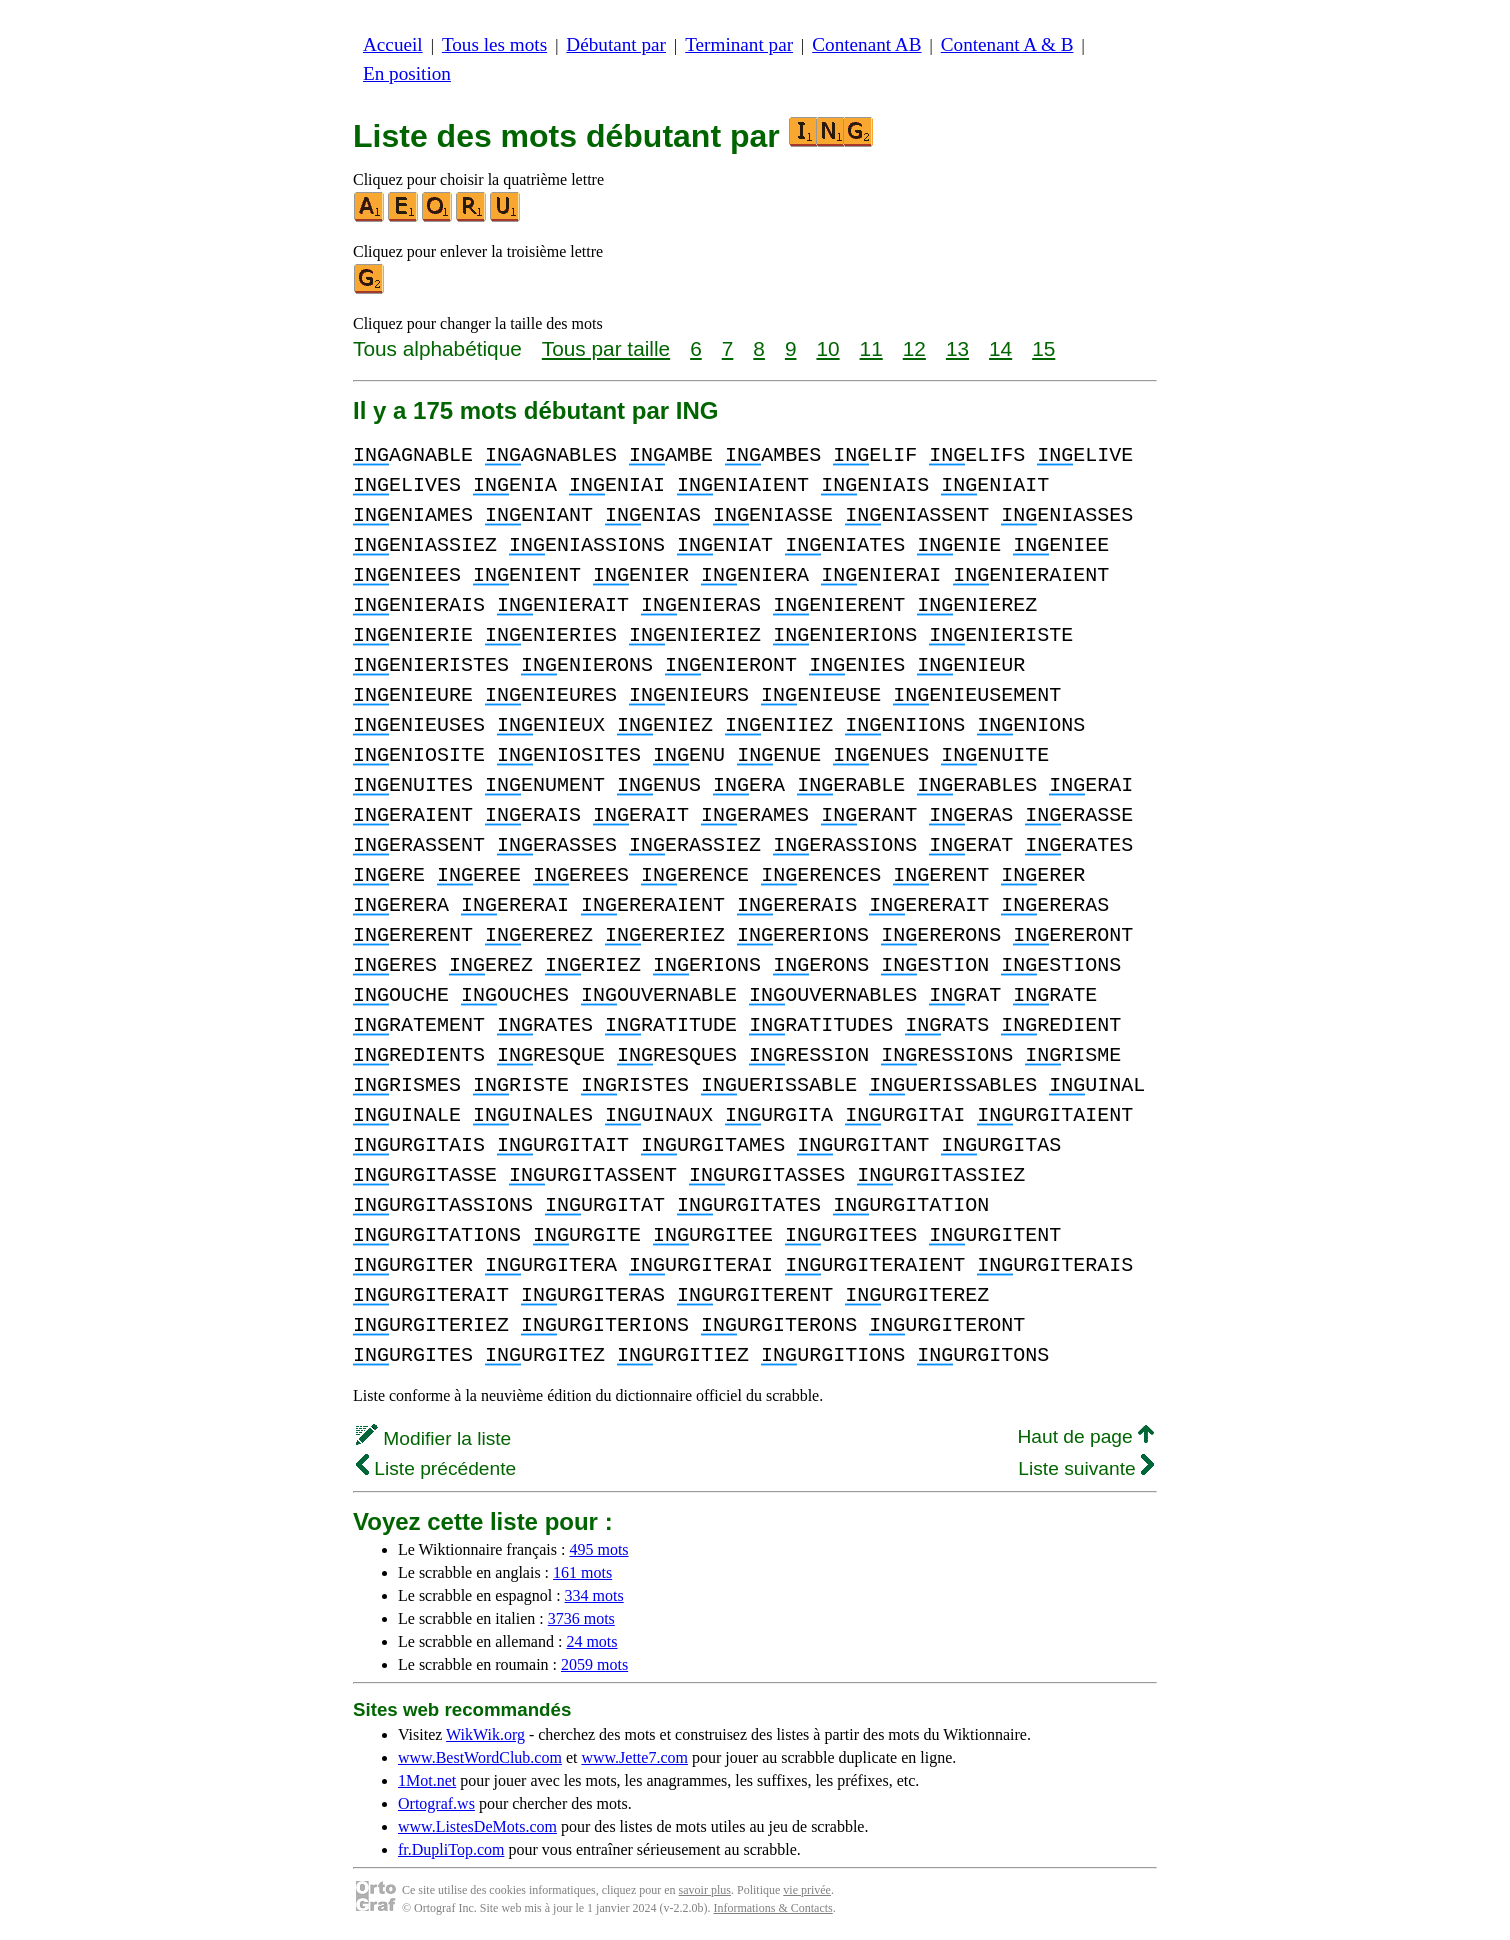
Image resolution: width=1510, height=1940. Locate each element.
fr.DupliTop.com (451, 1849)
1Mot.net (427, 1780)
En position (407, 73)
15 (1043, 348)
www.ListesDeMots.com (477, 1826)
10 (827, 348)
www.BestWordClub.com (480, 1757)
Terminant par (739, 44)
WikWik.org (485, 1734)
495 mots (598, 1549)
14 (1000, 348)
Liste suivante (1086, 1468)
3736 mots (581, 1618)
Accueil (393, 44)
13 (957, 348)
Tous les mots (494, 44)
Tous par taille (606, 348)
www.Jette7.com (634, 1757)
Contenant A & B (1007, 44)
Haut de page (1085, 1436)
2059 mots (594, 1664)
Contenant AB (866, 44)
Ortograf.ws (436, 1803)
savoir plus (705, 1890)
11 (871, 348)
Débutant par (616, 44)
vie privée (807, 1890)
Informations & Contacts (772, 1908)
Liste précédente (436, 1468)
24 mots (591, 1641)
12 (914, 348)
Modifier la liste (433, 1438)
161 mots (582, 1572)
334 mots (594, 1595)
